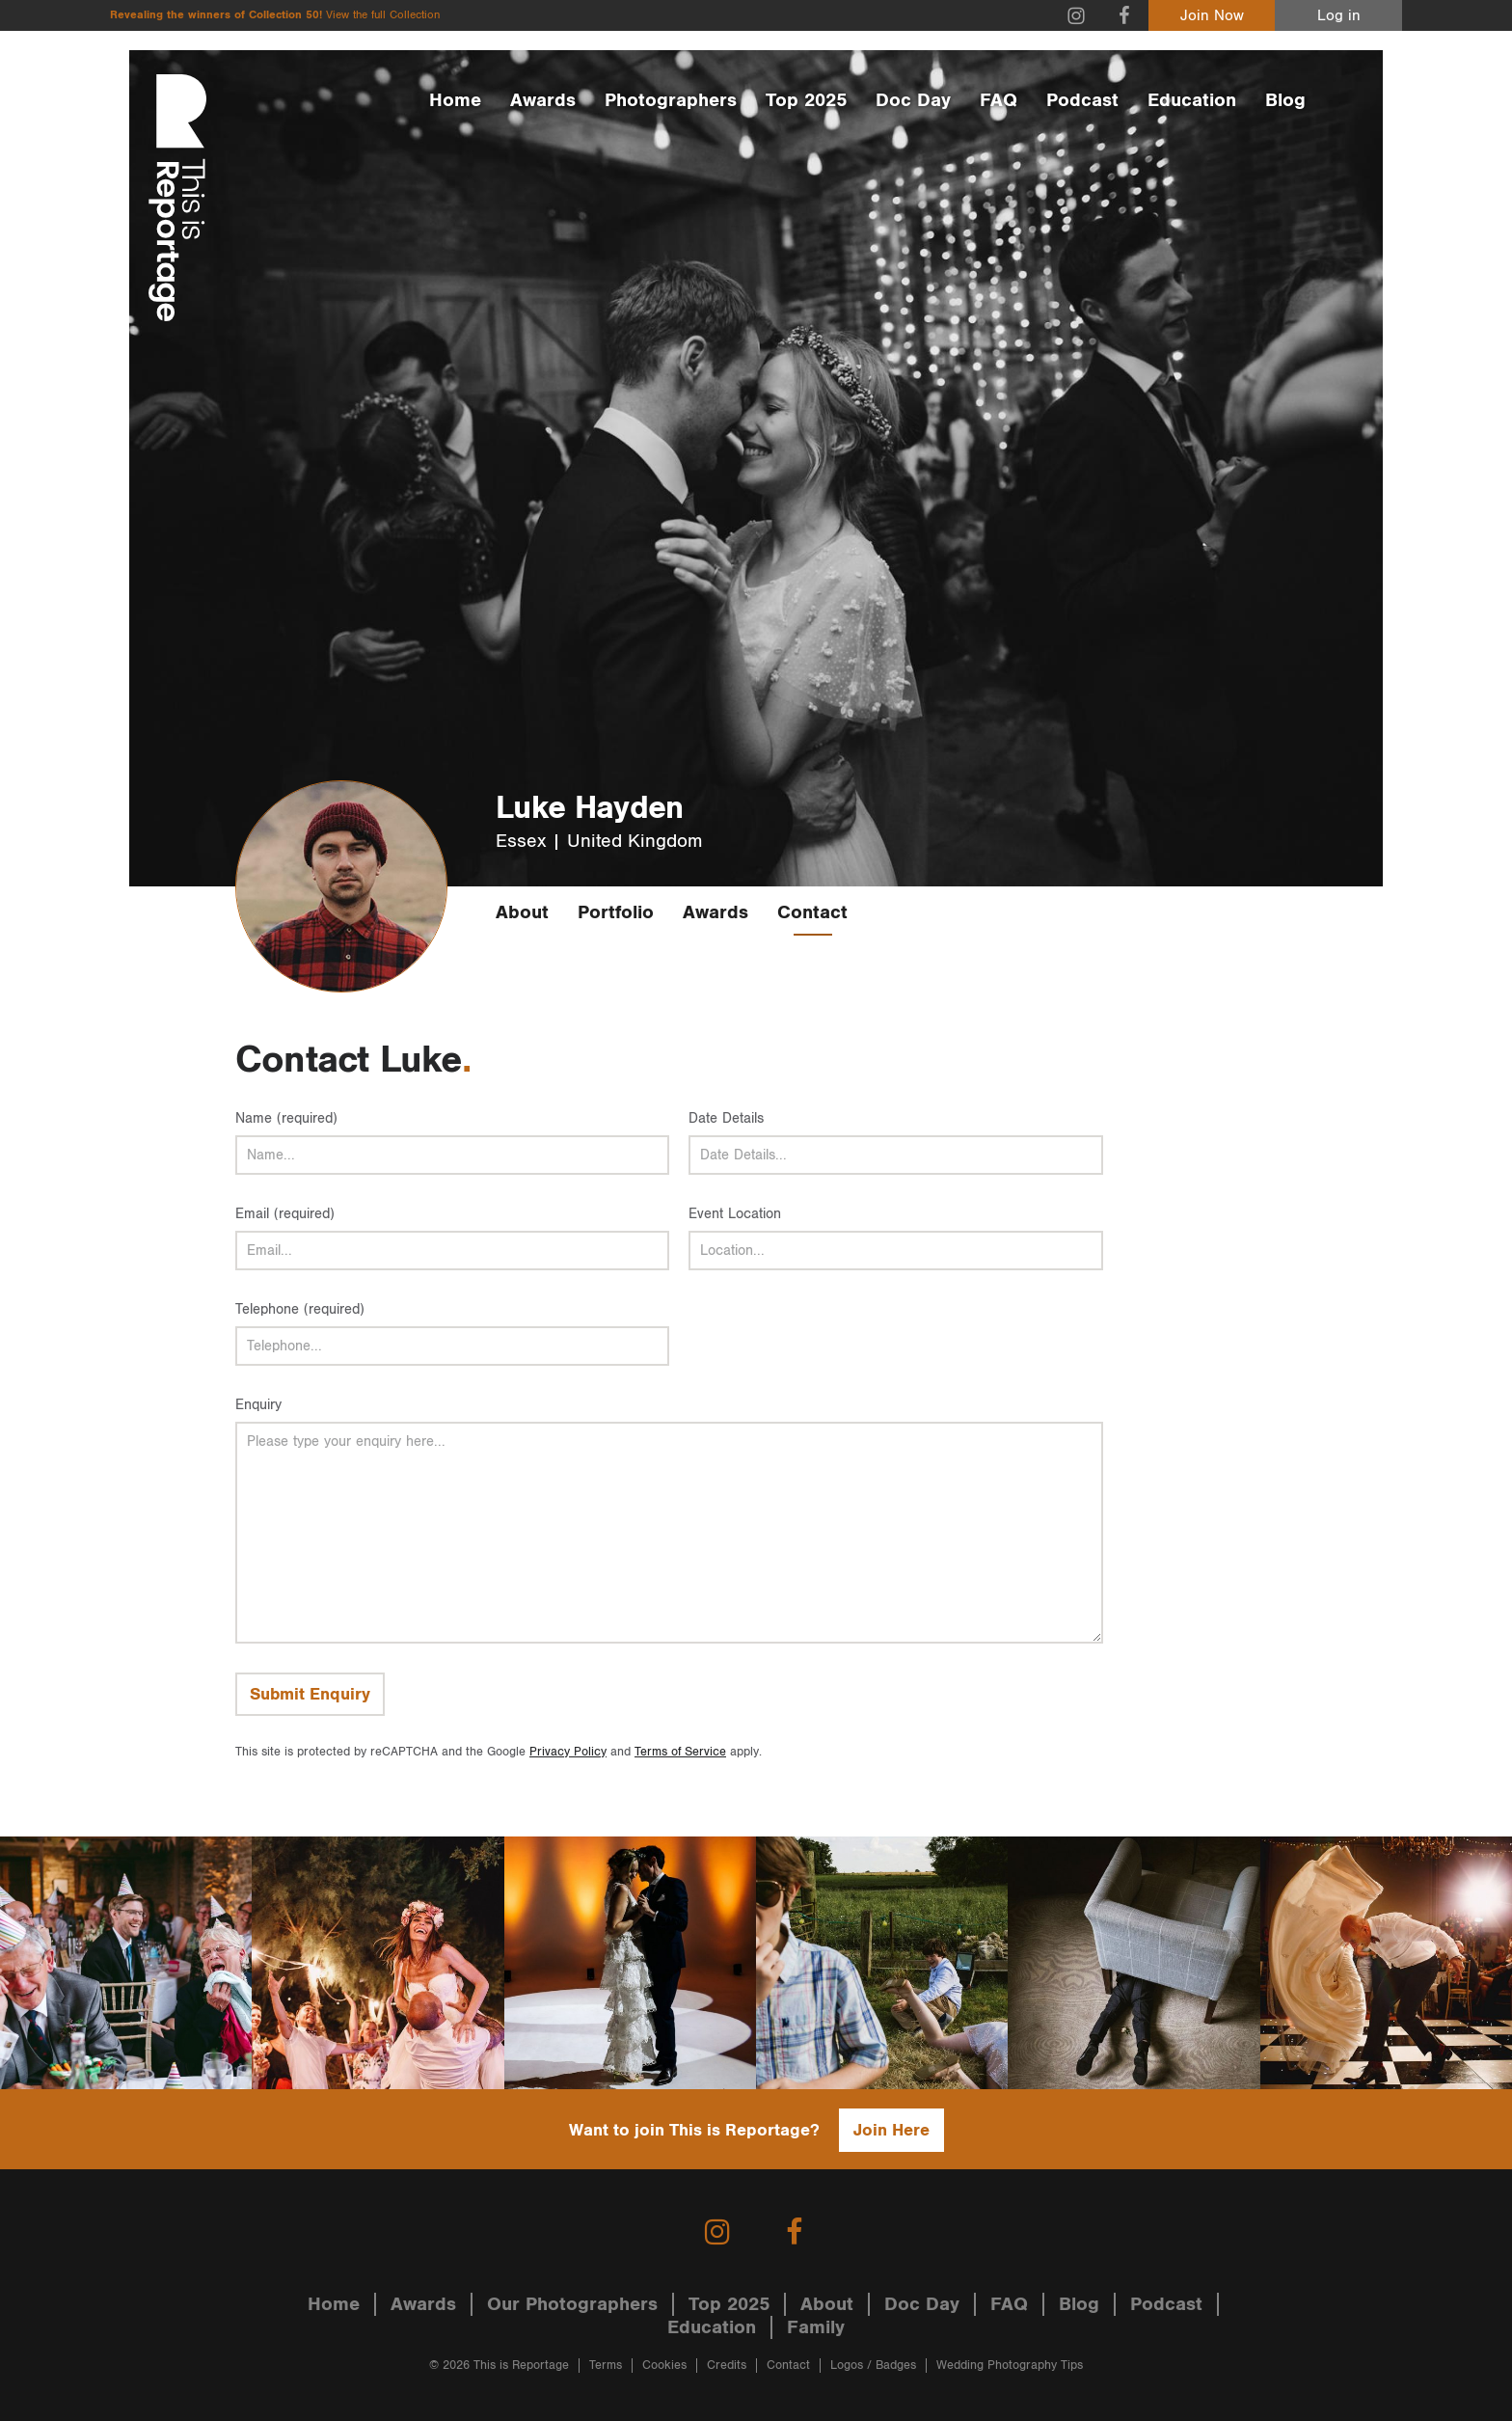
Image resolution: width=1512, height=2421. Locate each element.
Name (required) (286, 1118)
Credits (726, 2365)
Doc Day (913, 100)
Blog (1285, 100)
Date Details (726, 1118)
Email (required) (285, 1214)
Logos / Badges (873, 2365)
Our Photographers (572, 2304)
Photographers (671, 100)
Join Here (891, 2130)
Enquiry (258, 1405)
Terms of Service (680, 1752)
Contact (812, 912)
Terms (605, 2365)
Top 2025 (806, 100)
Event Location (734, 1214)
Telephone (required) (299, 1309)
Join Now (1212, 16)
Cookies (664, 2365)
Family (816, 2327)
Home (455, 100)
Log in (1339, 16)
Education (1192, 100)
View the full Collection (383, 15)
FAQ (998, 100)
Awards (543, 100)
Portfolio (616, 912)
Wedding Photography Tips (1009, 2365)
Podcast (1082, 100)
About (522, 912)
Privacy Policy (568, 1752)
